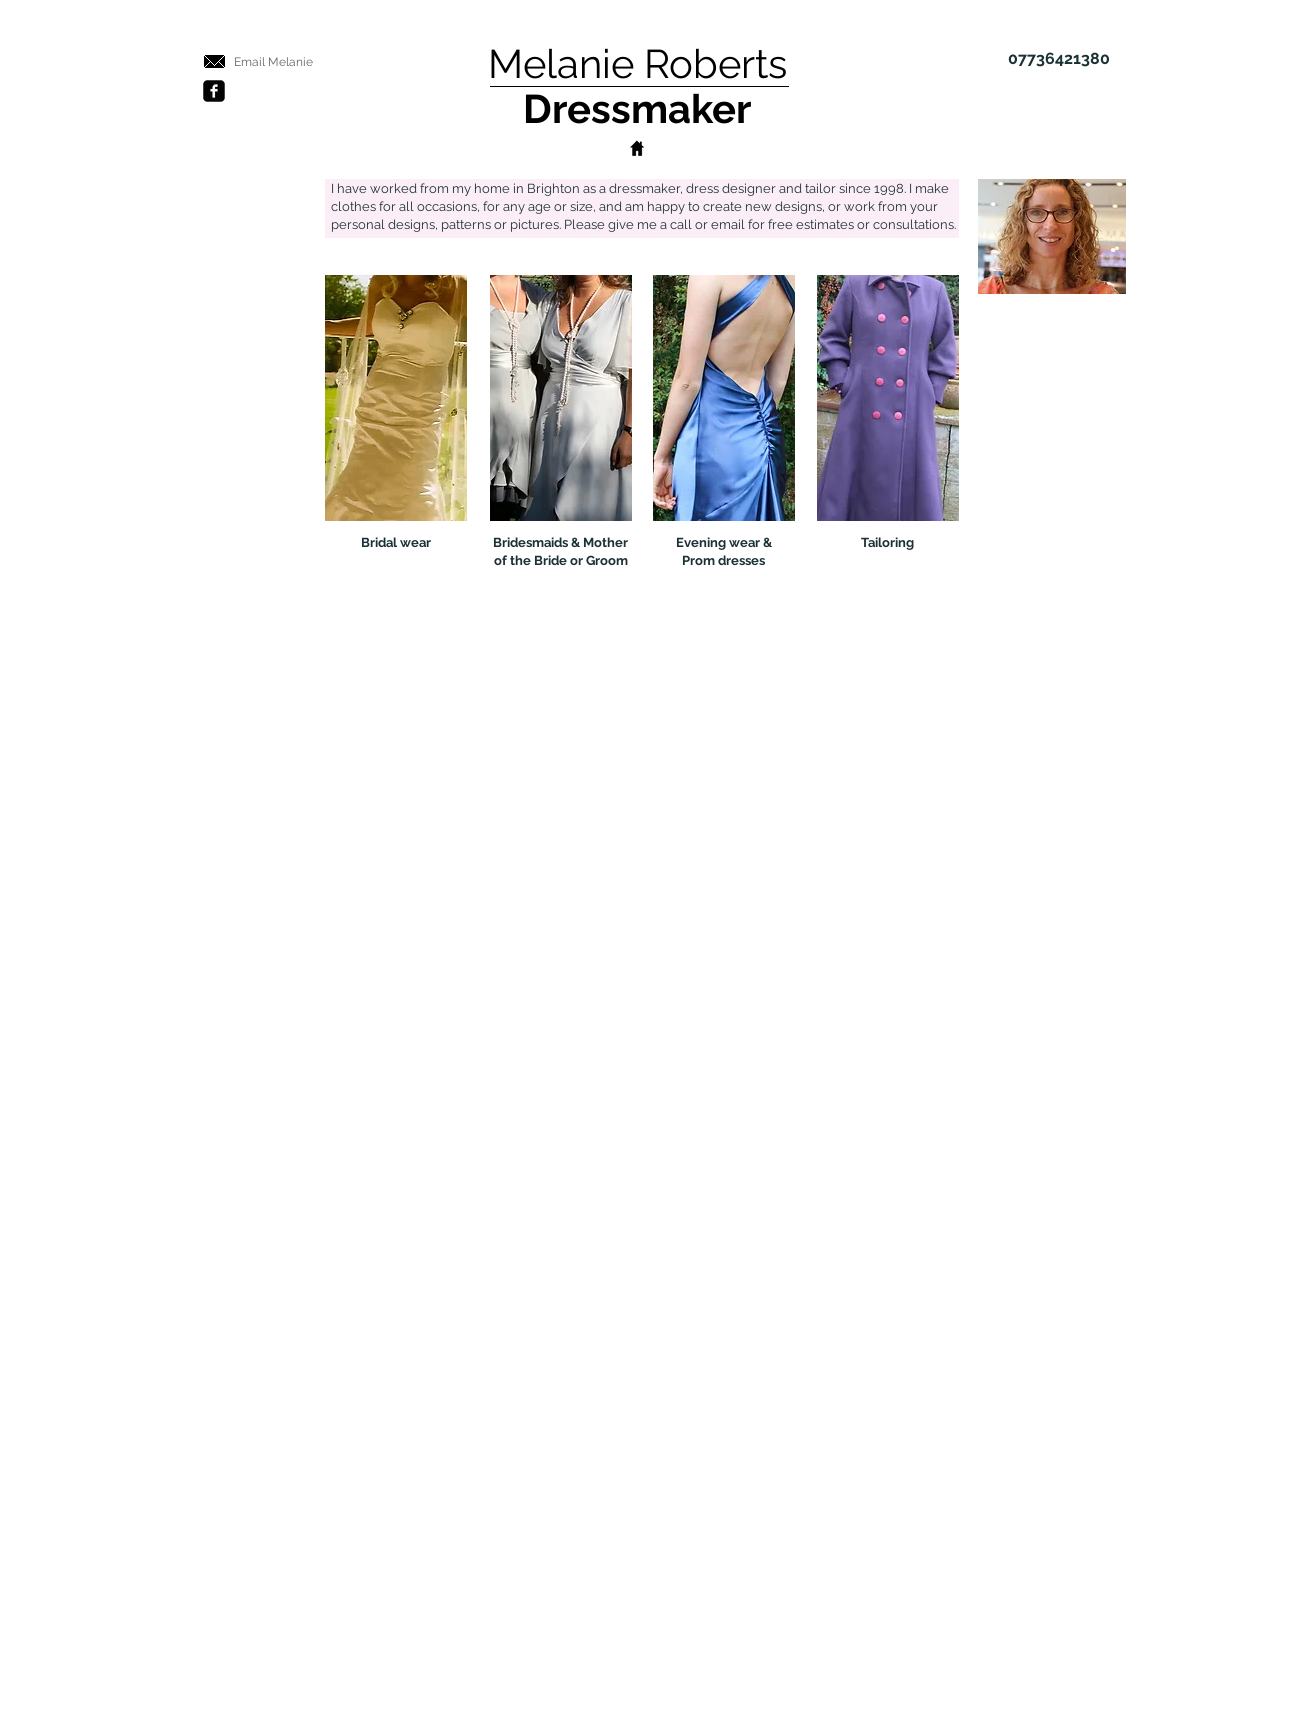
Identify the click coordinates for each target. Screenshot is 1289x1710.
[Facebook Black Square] (214, 91)
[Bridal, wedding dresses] (396, 398)
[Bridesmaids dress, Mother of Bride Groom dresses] (561, 398)
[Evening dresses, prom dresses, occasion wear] (724, 398)
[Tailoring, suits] (888, 398)
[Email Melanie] (274, 63)
